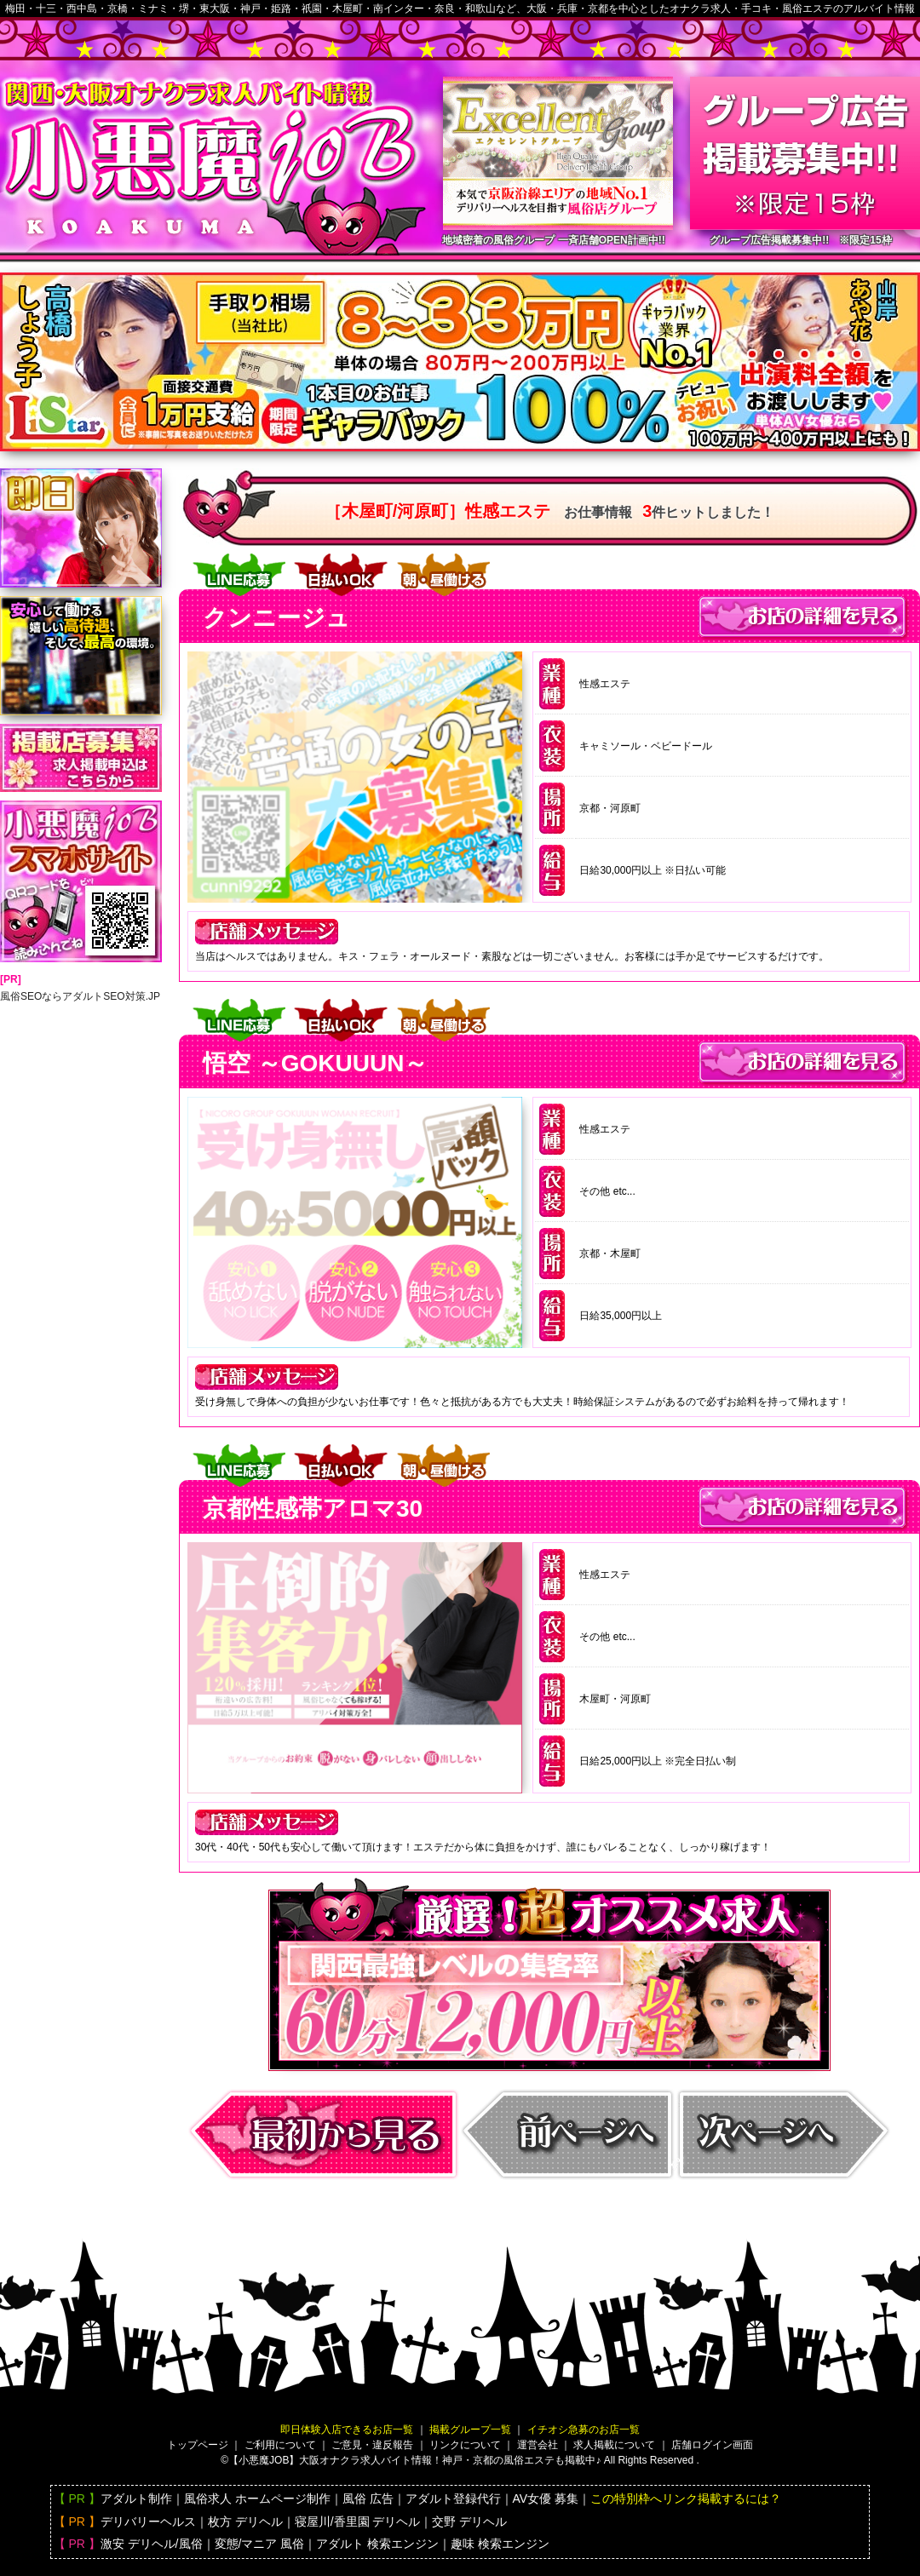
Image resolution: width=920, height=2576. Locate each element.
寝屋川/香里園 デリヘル (358, 2521)
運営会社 (537, 2445)
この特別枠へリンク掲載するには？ (685, 2498)
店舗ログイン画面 (712, 2445)
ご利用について (280, 2445)
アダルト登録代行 (453, 2498)
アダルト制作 (136, 2498)
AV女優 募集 (546, 2498)
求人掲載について (614, 2445)
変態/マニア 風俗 (260, 2543)
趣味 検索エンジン (500, 2543)
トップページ (197, 2445)
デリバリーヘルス (148, 2521)
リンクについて (465, 2445)
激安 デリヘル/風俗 (152, 2543)
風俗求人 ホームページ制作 (257, 2498)
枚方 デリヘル (245, 2521)
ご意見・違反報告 (372, 2445)
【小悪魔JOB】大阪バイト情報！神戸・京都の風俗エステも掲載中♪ (414, 2460)
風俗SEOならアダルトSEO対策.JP (80, 996)
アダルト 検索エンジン (377, 2543)
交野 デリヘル (469, 2521)
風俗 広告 (368, 2498)
